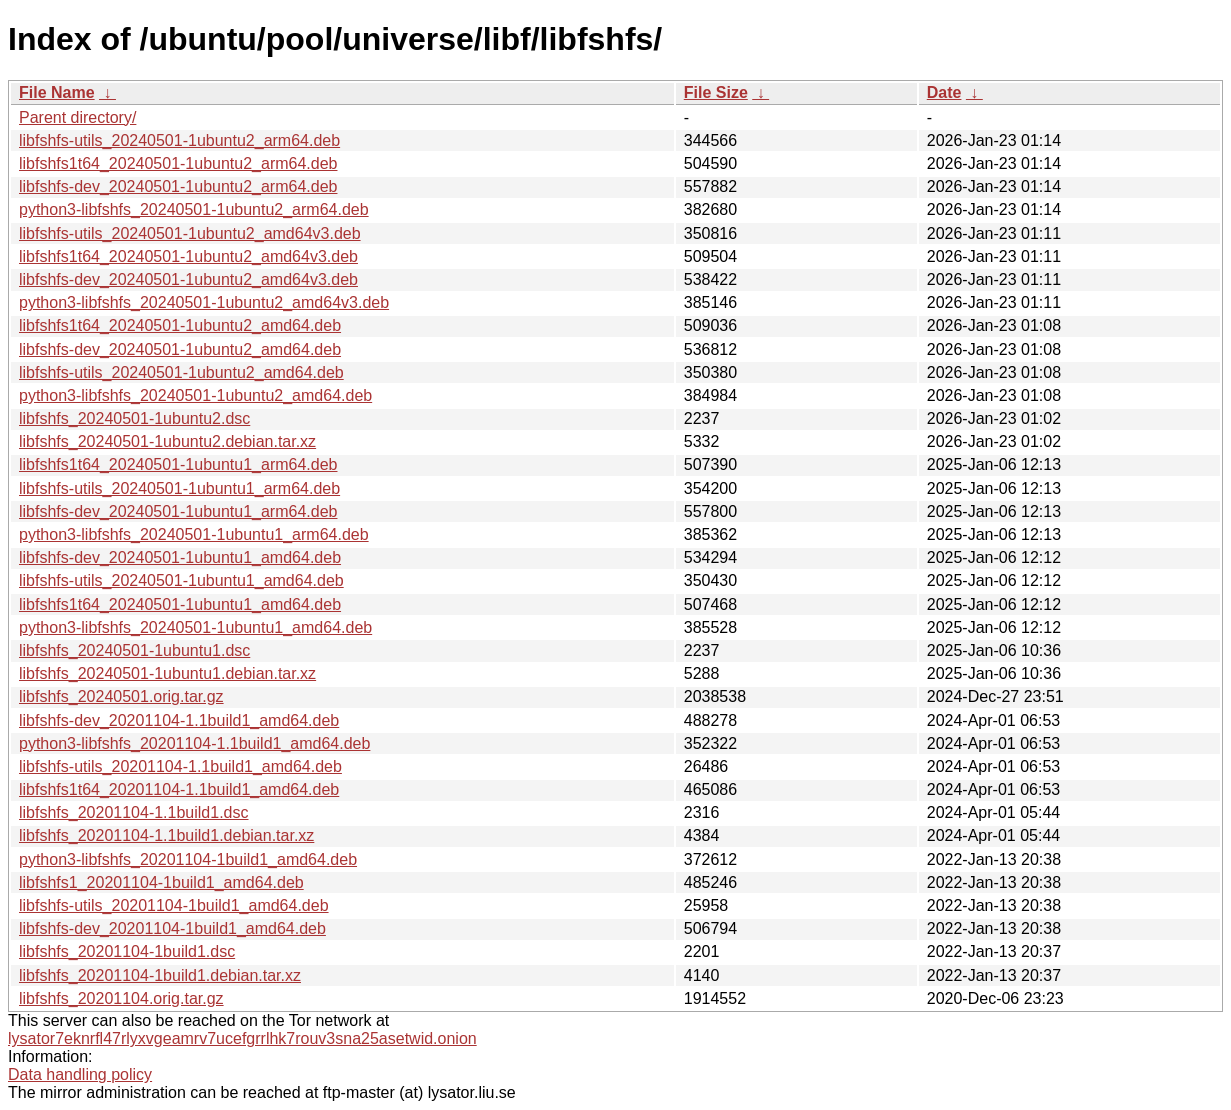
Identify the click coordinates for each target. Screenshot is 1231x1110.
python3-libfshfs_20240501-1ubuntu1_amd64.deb (195, 627)
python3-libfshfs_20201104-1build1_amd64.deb (188, 859)
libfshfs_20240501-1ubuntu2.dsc (134, 418)
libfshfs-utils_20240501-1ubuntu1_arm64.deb (179, 488)
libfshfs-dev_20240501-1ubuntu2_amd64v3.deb (188, 279)
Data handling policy (80, 1074)
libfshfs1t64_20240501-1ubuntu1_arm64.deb (178, 464)
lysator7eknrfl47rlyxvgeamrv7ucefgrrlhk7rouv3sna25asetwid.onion (242, 1038)
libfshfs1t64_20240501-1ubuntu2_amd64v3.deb (188, 256)
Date (944, 92)
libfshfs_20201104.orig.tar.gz (121, 998)
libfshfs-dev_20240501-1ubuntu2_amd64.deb (180, 349)
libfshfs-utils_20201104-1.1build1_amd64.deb (180, 766)
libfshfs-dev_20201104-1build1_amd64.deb (172, 928)
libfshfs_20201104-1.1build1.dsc (134, 812)
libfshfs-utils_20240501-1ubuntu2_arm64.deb (179, 140)
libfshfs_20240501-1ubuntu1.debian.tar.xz (167, 673)
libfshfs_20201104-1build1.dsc (127, 951)
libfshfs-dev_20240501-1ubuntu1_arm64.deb (178, 511)
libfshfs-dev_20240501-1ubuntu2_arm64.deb (178, 186)
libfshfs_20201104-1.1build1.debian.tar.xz (166, 835)
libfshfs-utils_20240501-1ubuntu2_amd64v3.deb (190, 233)
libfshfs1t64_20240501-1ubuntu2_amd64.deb (180, 325)
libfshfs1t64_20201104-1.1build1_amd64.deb (179, 789)
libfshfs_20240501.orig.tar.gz (121, 696)
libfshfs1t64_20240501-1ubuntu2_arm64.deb (178, 163)
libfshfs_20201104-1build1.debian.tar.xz (160, 975)
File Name (57, 92)
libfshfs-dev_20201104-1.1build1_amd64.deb (179, 720)
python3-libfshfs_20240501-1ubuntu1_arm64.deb (194, 534)
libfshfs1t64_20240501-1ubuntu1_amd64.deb (180, 604)
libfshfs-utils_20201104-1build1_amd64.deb (174, 905)
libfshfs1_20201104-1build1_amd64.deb (161, 882)
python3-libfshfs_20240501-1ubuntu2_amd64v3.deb (204, 302)
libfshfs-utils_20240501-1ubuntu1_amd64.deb (181, 580)
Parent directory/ (77, 117)
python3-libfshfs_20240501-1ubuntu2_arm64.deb (194, 209)
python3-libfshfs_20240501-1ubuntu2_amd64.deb (195, 395)
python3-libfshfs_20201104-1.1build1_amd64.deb (194, 743)
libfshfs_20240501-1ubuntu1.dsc (134, 650)
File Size (716, 92)
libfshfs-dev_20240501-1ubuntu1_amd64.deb (180, 557)
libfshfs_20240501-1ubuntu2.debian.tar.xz (167, 441)
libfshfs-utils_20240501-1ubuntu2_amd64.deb (181, 372)
